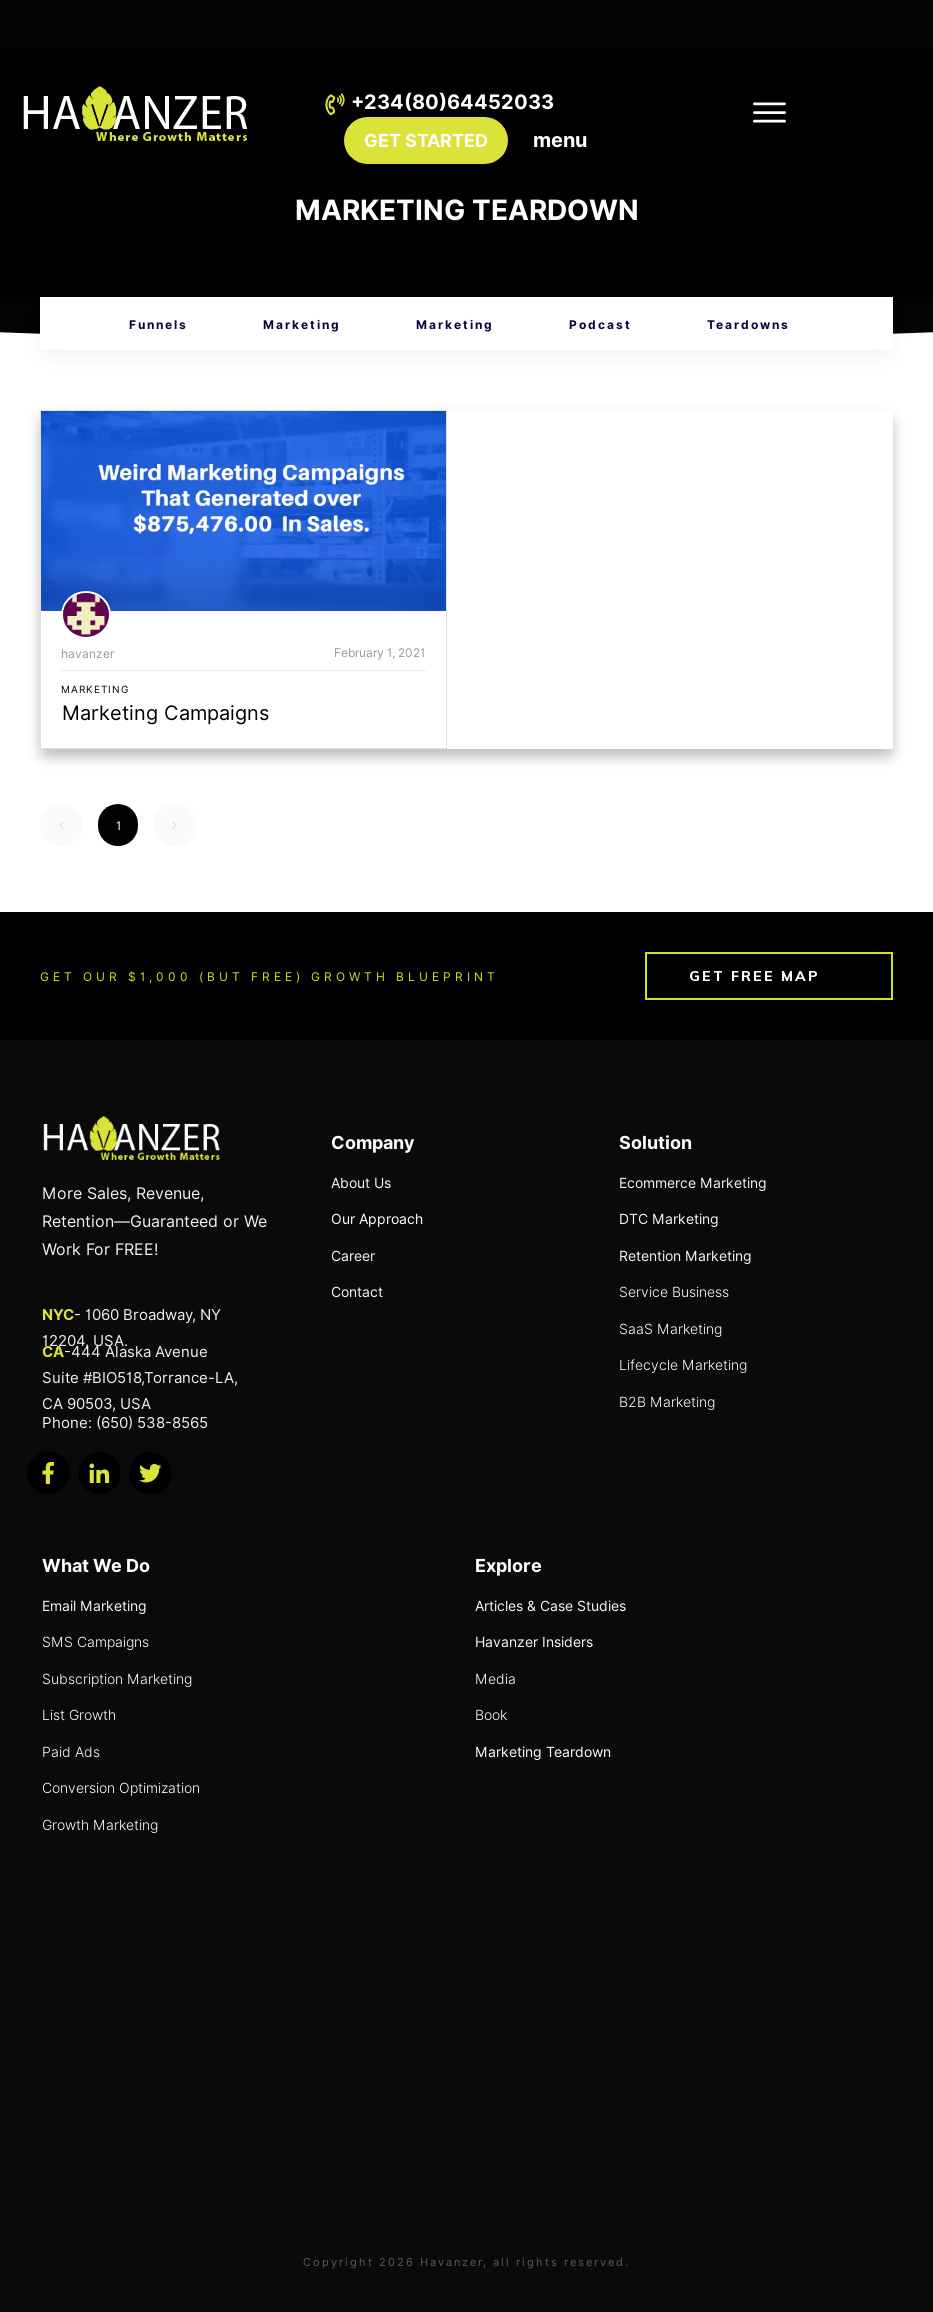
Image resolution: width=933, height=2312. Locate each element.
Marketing (302, 324)
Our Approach (377, 1219)
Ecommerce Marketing (693, 1183)
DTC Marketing (669, 1219)
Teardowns (748, 324)
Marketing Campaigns (165, 713)
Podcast (600, 324)
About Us (361, 1183)
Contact (357, 1292)
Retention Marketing (685, 1256)
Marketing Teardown (543, 1752)
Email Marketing (94, 1606)
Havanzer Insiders (534, 1642)
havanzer (88, 653)
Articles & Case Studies (550, 1606)
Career (353, 1256)
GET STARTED (426, 140)
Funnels (158, 324)
